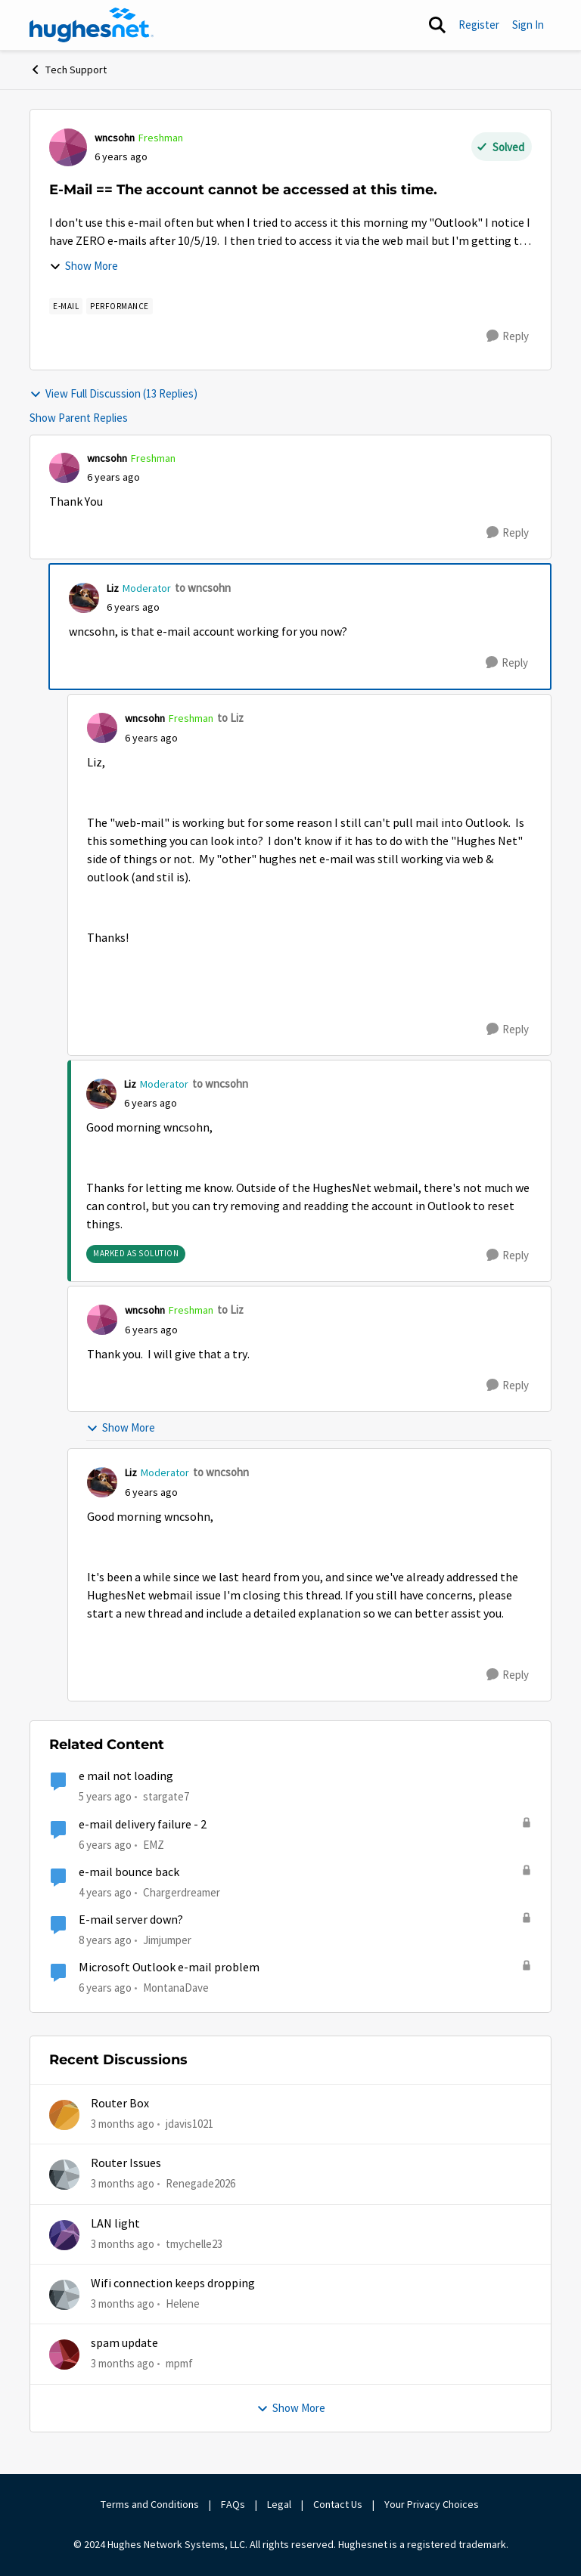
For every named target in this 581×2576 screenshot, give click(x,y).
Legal (279, 2504)
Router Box (120, 2103)
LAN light (115, 2223)
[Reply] (507, 336)
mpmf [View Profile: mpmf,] (179, 2363)
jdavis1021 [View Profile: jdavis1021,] (189, 2123)
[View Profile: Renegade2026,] (64, 2175)
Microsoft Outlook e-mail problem (169, 1967)
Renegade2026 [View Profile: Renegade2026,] (200, 2183)
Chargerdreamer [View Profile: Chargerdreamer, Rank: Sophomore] (181, 1892)
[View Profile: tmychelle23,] (64, 2235)
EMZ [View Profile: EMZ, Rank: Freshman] (153, 1844)
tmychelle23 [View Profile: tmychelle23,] (194, 2244)
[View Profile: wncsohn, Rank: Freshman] (68, 147)
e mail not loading (126, 1776)
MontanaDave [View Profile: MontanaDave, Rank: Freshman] (176, 1987)
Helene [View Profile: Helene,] (183, 2303)
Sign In (528, 24)
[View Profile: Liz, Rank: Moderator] (84, 598)
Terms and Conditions (150, 2504)
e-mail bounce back (129, 1872)
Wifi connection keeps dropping (173, 2283)
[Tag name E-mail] (65, 306)
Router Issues (126, 2163)
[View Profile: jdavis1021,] (64, 2115)
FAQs (233, 2504)
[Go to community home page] (92, 25)
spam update (124, 2343)
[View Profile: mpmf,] (64, 2354)
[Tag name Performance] (119, 306)
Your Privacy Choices (432, 2504)
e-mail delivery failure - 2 (143, 1824)
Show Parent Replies (79, 417)
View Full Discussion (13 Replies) (113, 393)
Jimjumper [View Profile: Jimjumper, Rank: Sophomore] (167, 1940)
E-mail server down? (131, 1919)
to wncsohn (203, 588)
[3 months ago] (122, 2124)
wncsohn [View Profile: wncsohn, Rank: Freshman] (115, 137)
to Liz (230, 718)
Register (478, 24)
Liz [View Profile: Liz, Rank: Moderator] (113, 588)
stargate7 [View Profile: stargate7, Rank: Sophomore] (166, 1796)
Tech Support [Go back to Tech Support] (68, 69)
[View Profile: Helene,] (64, 2295)
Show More (83, 266)
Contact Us (337, 2504)
